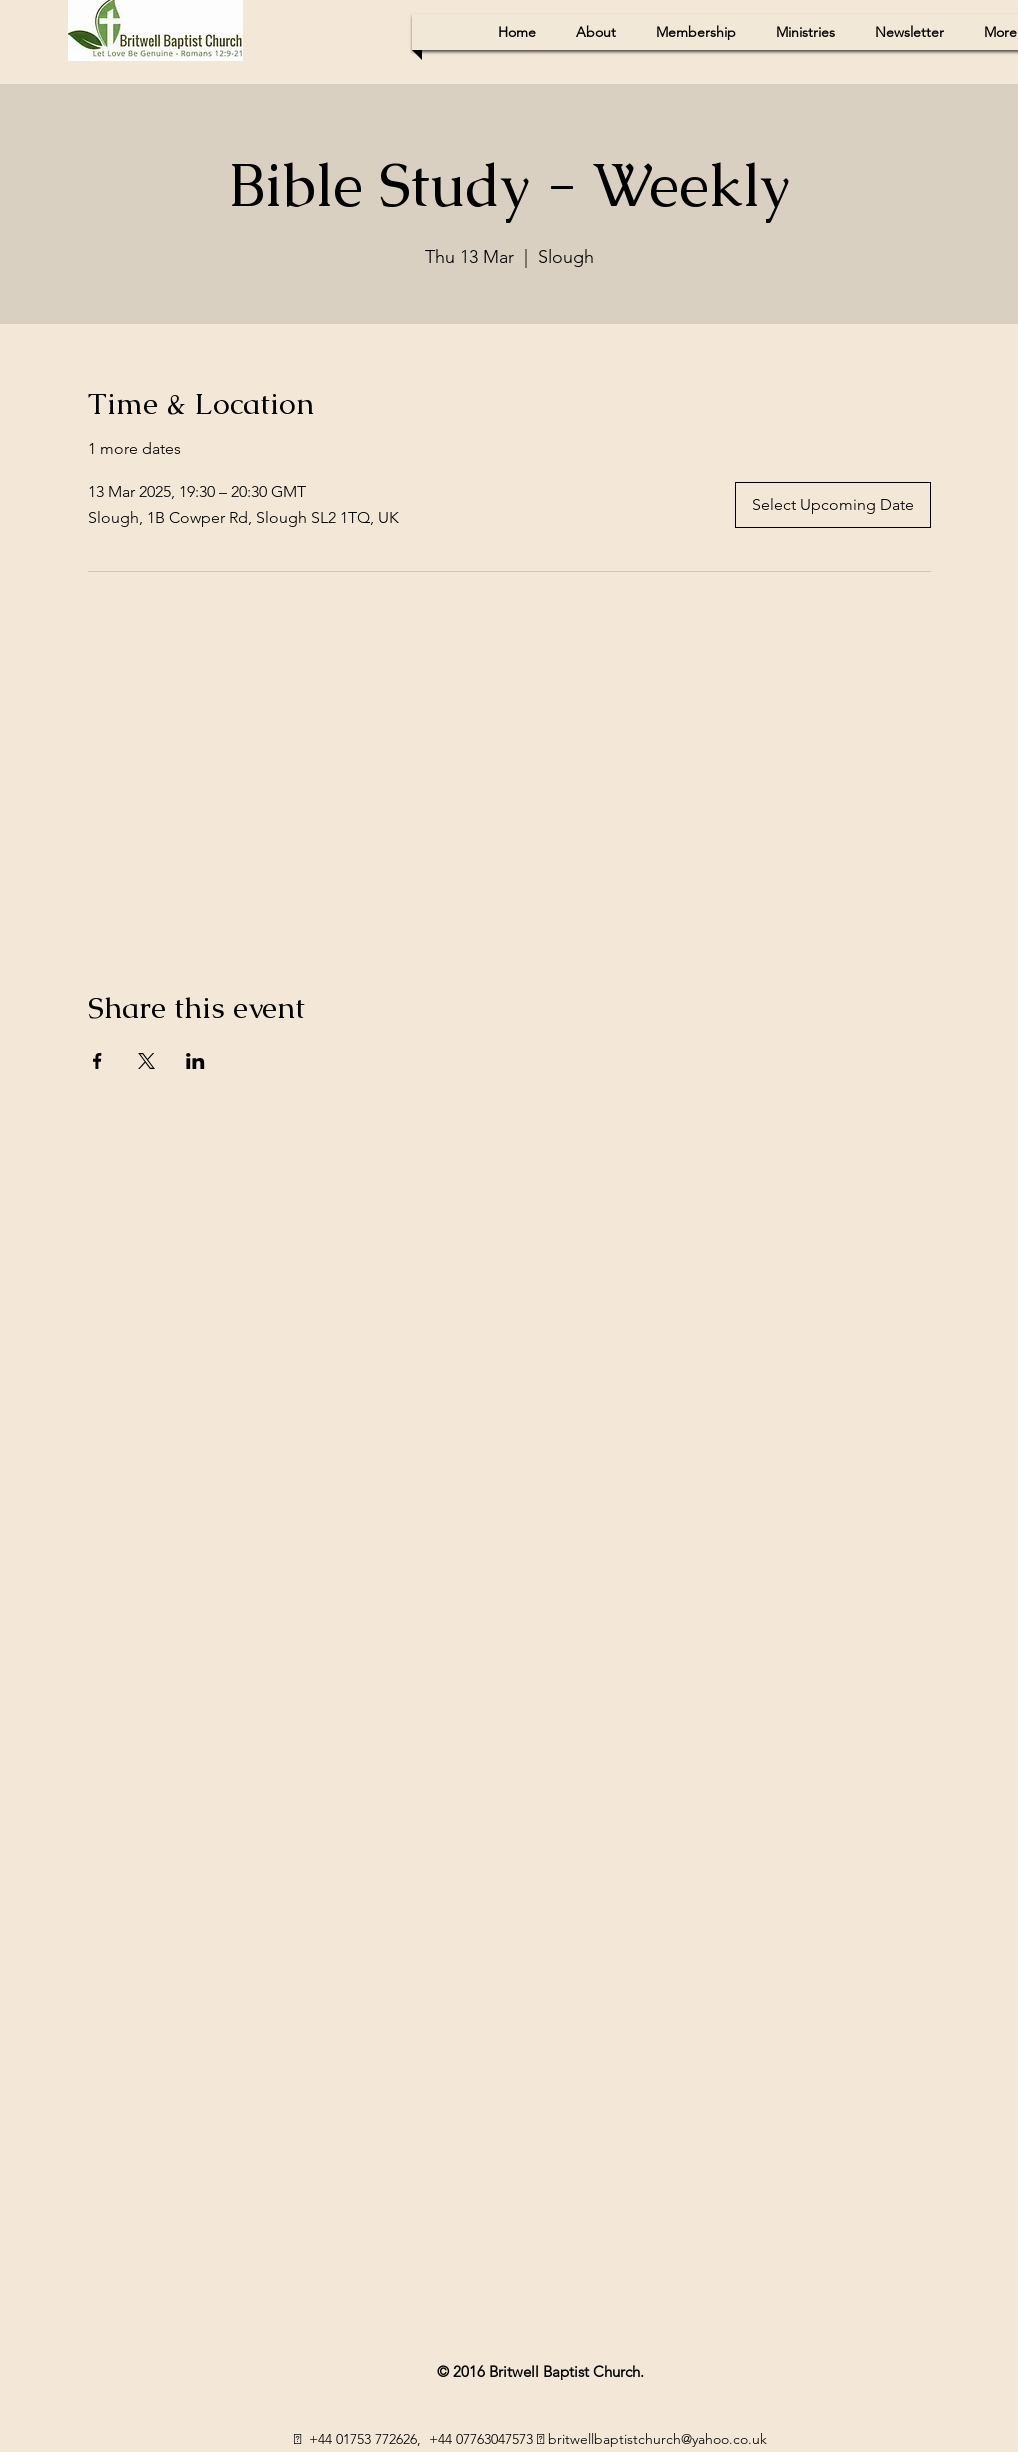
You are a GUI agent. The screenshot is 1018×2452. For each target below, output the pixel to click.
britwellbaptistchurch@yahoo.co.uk (657, 2439)
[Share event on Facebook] (97, 1061)
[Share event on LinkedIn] (195, 1061)
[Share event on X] (146, 1061)
